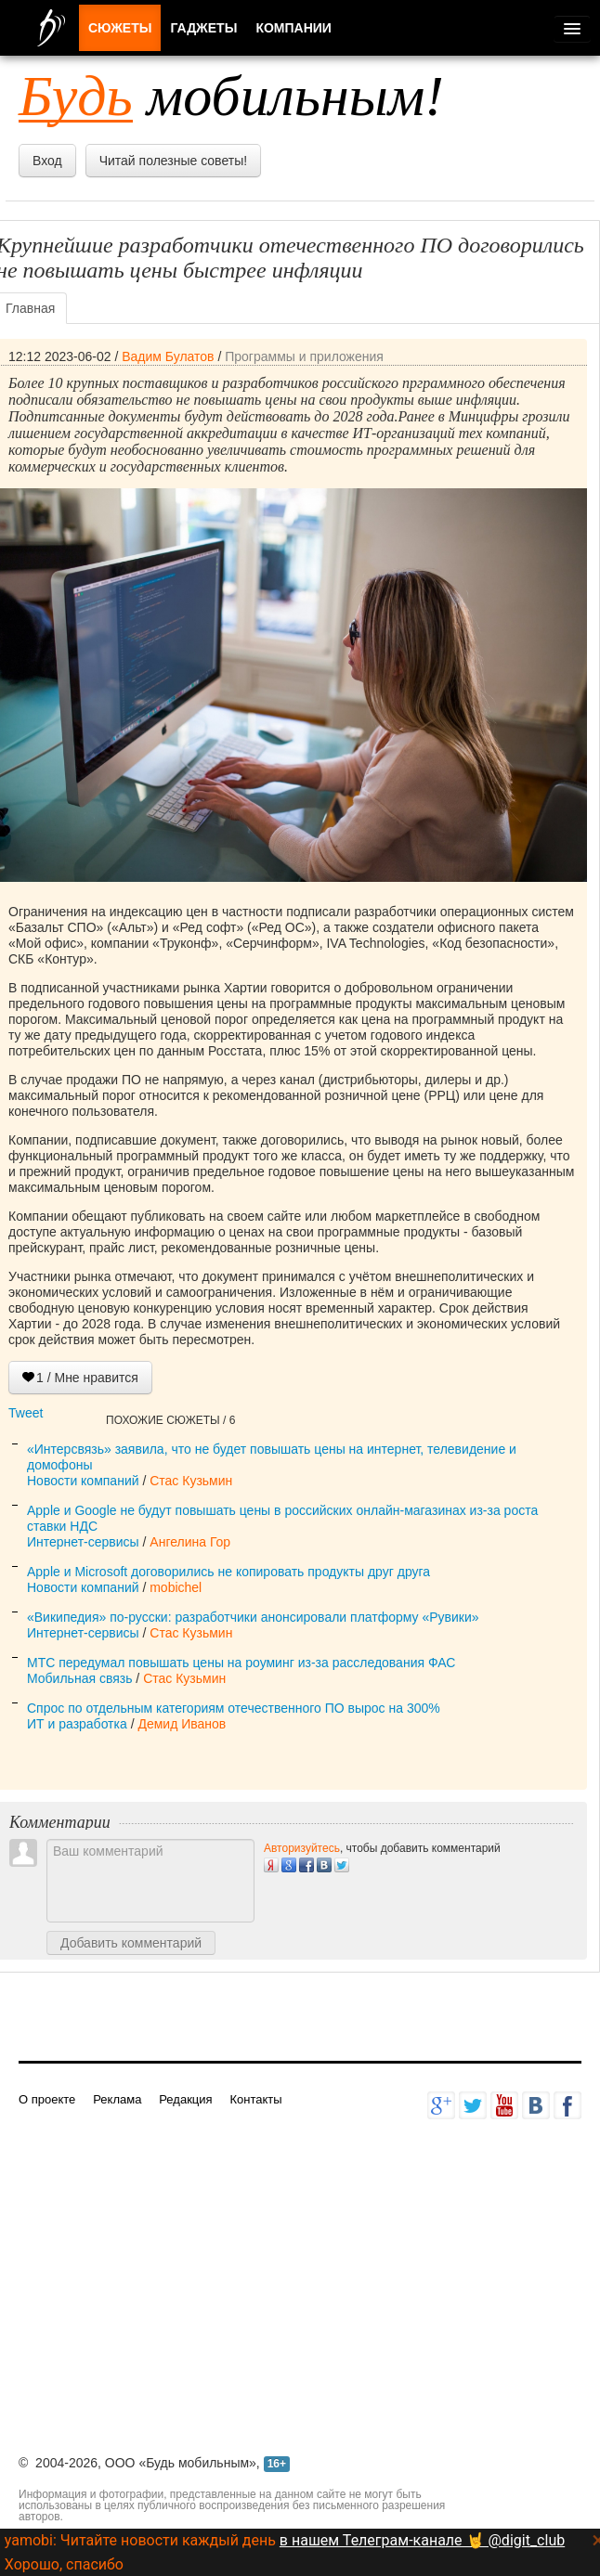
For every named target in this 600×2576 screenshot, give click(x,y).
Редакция (185, 2099)
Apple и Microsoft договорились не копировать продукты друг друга (228, 1571)
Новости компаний (83, 1480)
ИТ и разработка (77, 1723)
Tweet (25, 1412)
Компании (293, 27)
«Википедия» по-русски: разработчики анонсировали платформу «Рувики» (253, 1617)
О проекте (47, 2099)
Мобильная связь (79, 1678)
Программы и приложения (304, 356)
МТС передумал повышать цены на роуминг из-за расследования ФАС (241, 1662)
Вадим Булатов (168, 356)
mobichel (176, 1587)
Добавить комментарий (131, 1942)
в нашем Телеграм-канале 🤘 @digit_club (422, 2540)
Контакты (255, 2099)
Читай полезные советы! (173, 160)
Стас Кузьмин (191, 1480)
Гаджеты (203, 27)
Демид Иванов (181, 1723)
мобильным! (231, 96)
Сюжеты (119, 27)
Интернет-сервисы (83, 1541)
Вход (47, 160)
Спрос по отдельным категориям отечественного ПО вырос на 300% (233, 1708)
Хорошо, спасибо (64, 2564)
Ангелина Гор (190, 1541)
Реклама (117, 2099)
